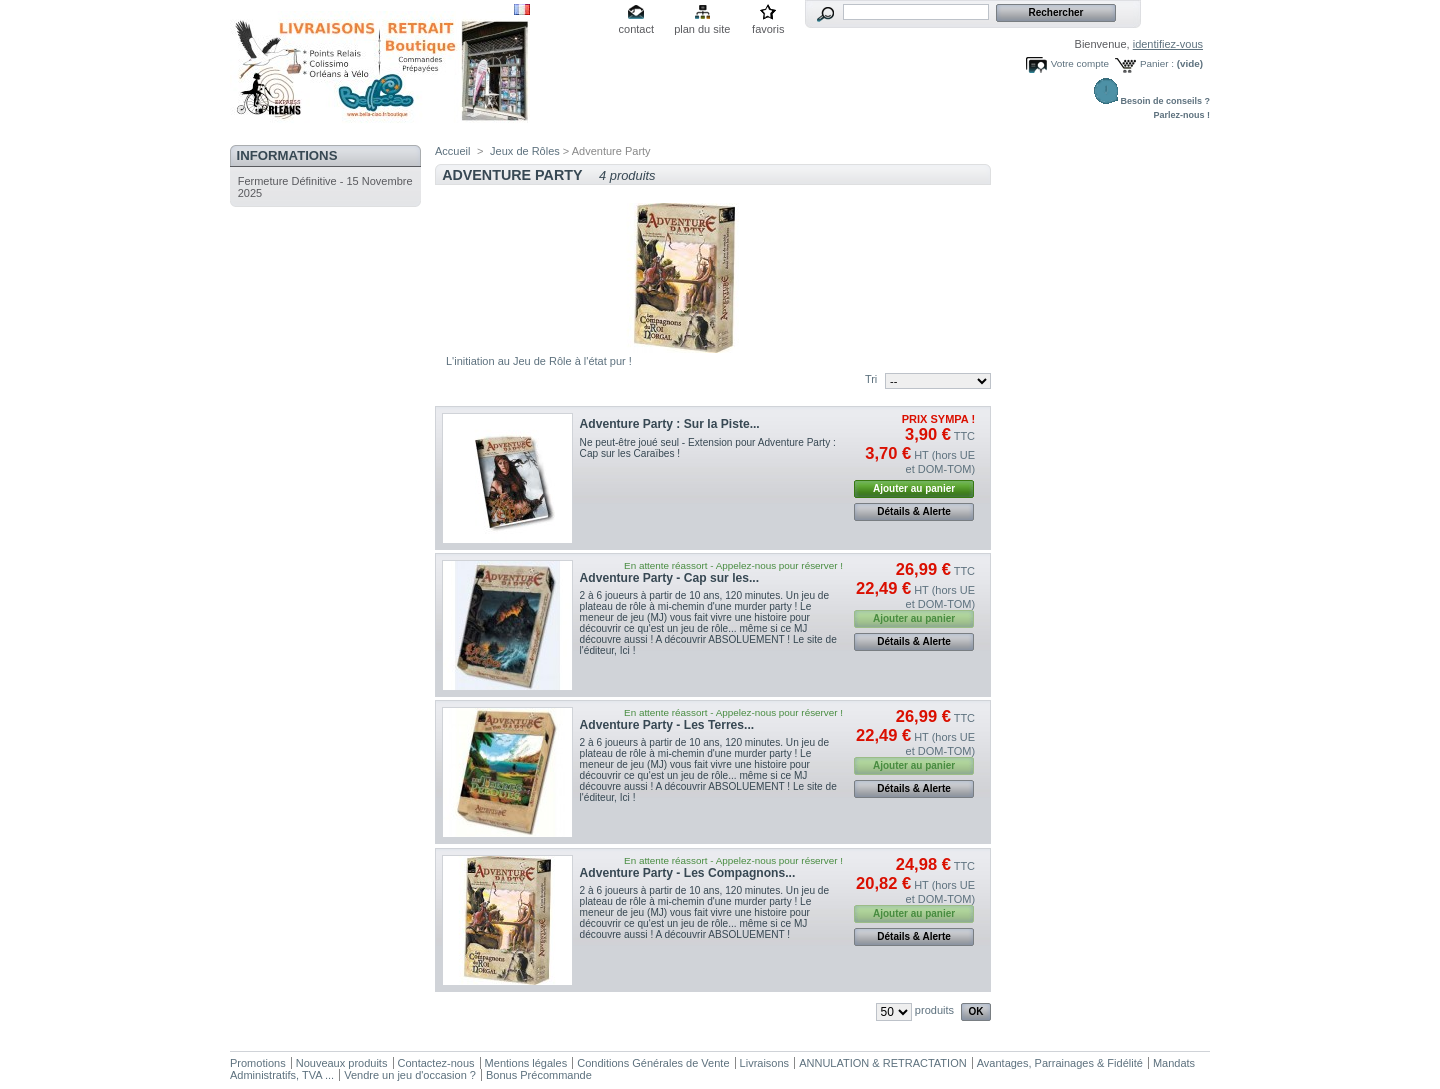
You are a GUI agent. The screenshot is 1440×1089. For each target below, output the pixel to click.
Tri (871, 379)
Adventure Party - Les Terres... (667, 725)
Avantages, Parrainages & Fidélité (1060, 1063)
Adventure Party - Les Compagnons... (688, 873)
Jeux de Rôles (525, 151)
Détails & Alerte (914, 511)
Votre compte (1080, 63)
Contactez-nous (436, 1063)
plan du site (702, 29)
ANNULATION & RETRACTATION (882, 1063)
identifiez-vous (1168, 44)
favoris (768, 29)
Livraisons (765, 1063)
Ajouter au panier (914, 488)
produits (934, 1010)
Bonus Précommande (539, 1075)
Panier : (1157, 63)
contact (636, 29)
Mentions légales (526, 1063)
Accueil (452, 151)
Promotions (258, 1063)
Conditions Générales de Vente (653, 1063)
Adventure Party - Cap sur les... (669, 578)
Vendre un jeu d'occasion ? (410, 1075)
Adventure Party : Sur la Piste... (670, 424)
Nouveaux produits (342, 1063)
